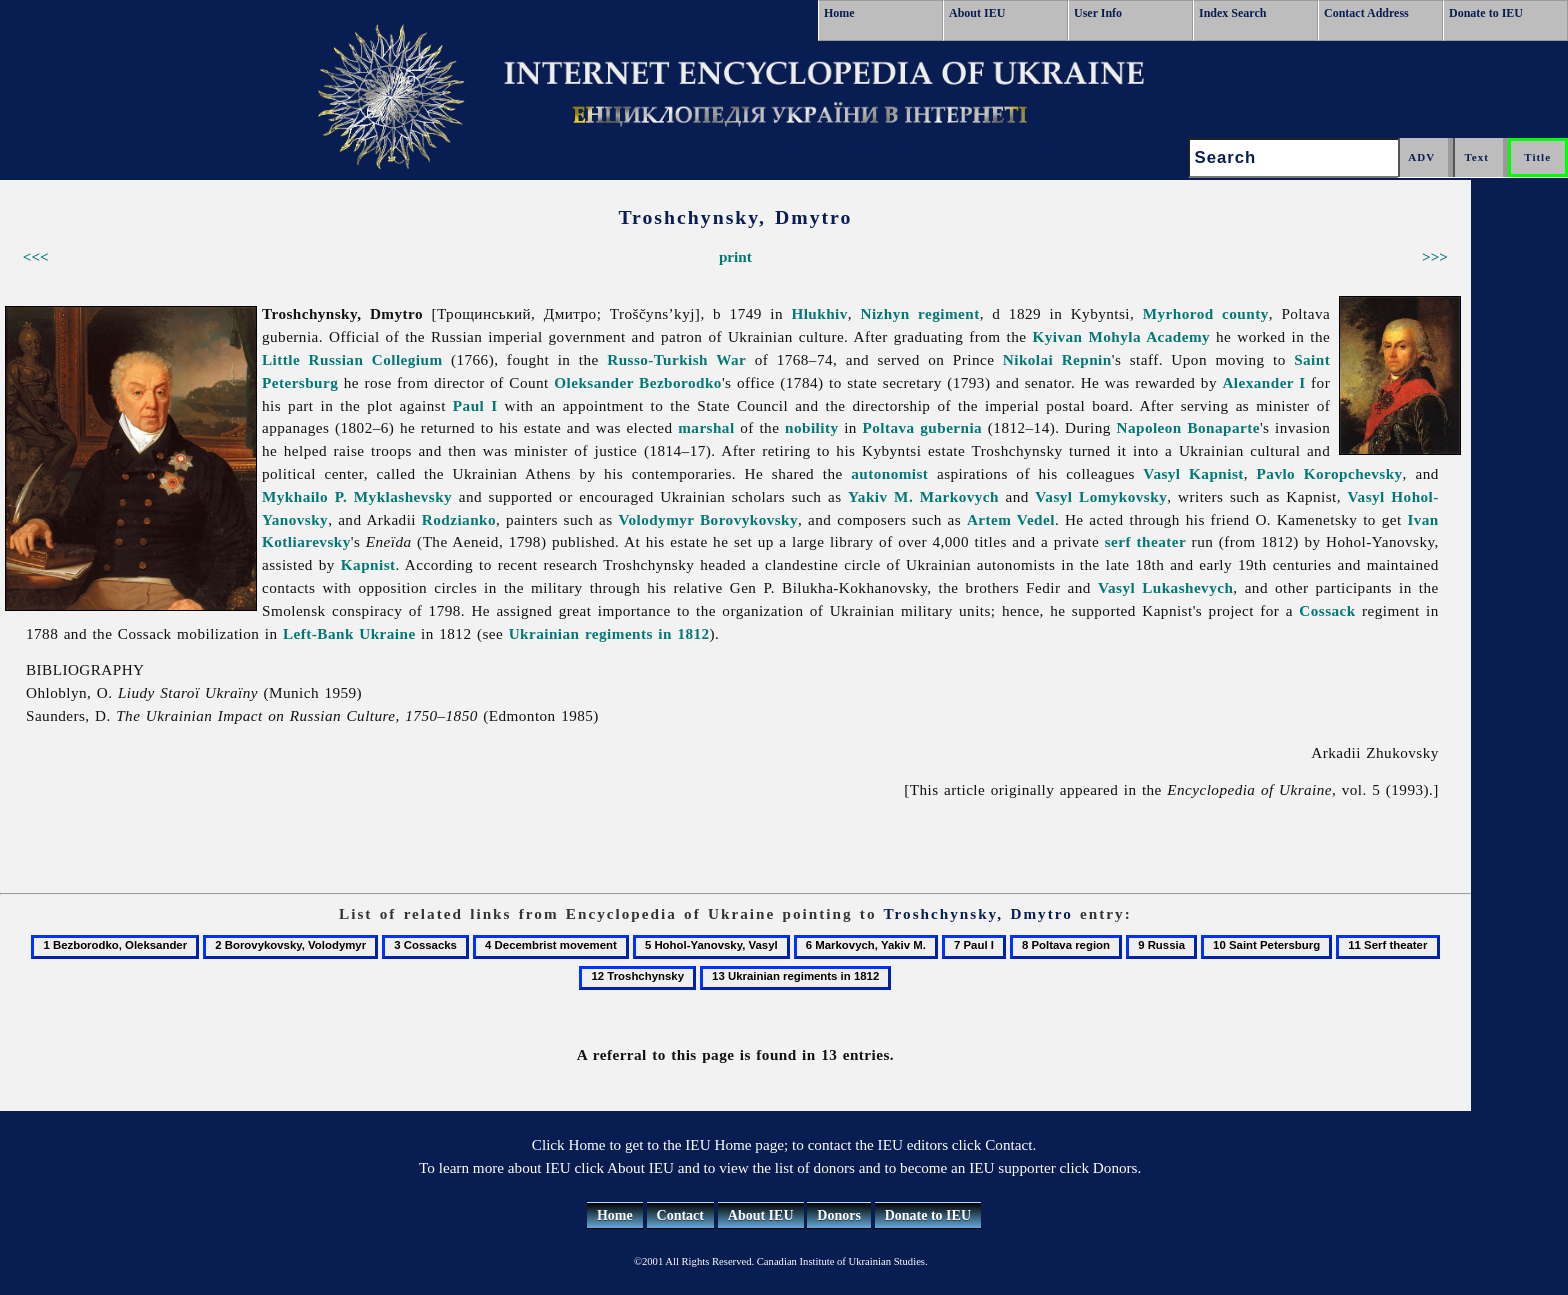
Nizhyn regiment (920, 313)
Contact (680, 1215)
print (735, 256)
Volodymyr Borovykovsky (708, 519)
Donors (839, 1215)
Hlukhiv (819, 313)
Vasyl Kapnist (1193, 473)
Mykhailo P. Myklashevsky (357, 496)
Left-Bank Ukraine (349, 633)
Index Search (1232, 13)
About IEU (977, 13)
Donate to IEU (1486, 13)
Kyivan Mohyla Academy (1122, 336)
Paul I (475, 405)
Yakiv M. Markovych (923, 496)
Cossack (1327, 610)
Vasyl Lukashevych (1165, 587)
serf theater (1145, 541)
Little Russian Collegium (352, 359)
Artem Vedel (1011, 519)
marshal (706, 427)
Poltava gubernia (923, 427)
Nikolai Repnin (1057, 359)
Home (839, 13)
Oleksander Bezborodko (638, 382)
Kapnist (368, 564)
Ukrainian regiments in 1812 (609, 633)
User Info (1098, 13)
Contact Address (1366, 13)
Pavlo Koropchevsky (1330, 473)
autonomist (889, 473)
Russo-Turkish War (676, 359)
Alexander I (1263, 382)
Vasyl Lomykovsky (1101, 496)
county (1245, 313)
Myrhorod (1178, 313)
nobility (811, 427)
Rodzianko (459, 519)
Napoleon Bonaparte (1188, 427)
